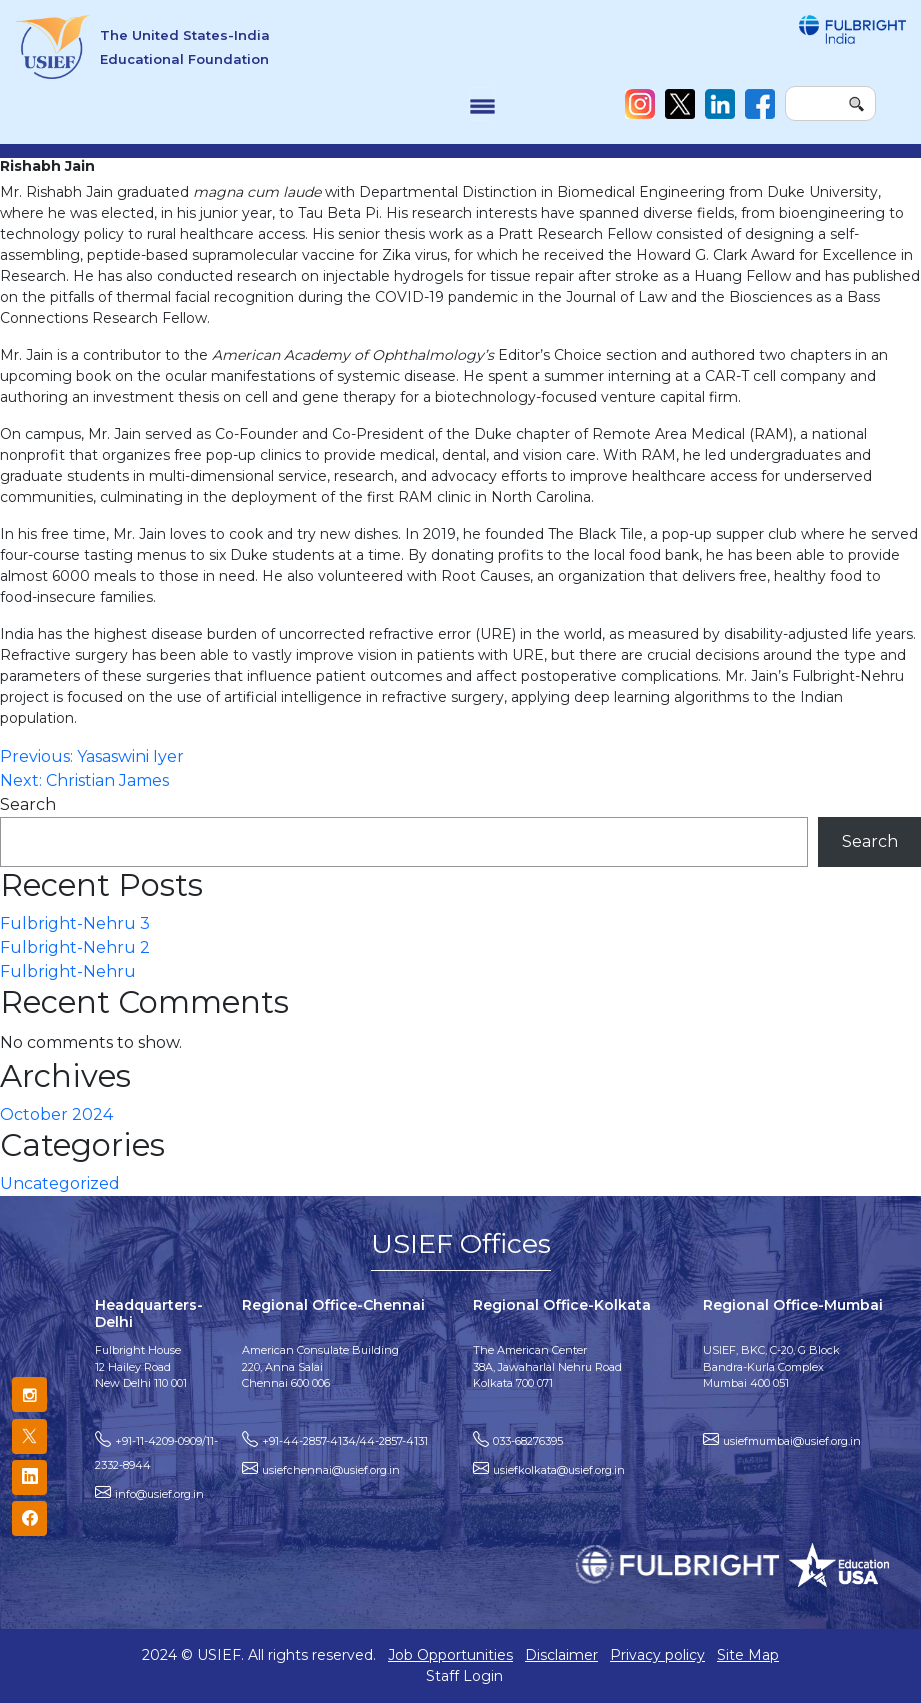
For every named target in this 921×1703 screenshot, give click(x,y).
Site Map (748, 1655)
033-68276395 (528, 1441)
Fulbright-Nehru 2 (75, 947)
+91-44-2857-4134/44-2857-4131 (345, 1441)
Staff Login (464, 1676)
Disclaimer (561, 1655)
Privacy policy (657, 1655)
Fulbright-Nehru (68, 971)
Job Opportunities (450, 1655)
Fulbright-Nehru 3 (75, 923)
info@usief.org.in (159, 1494)
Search (28, 804)
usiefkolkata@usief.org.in (559, 1470)
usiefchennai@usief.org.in (331, 1470)
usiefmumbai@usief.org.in (792, 1441)
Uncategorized (60, 1183)
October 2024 (56, 1114)
